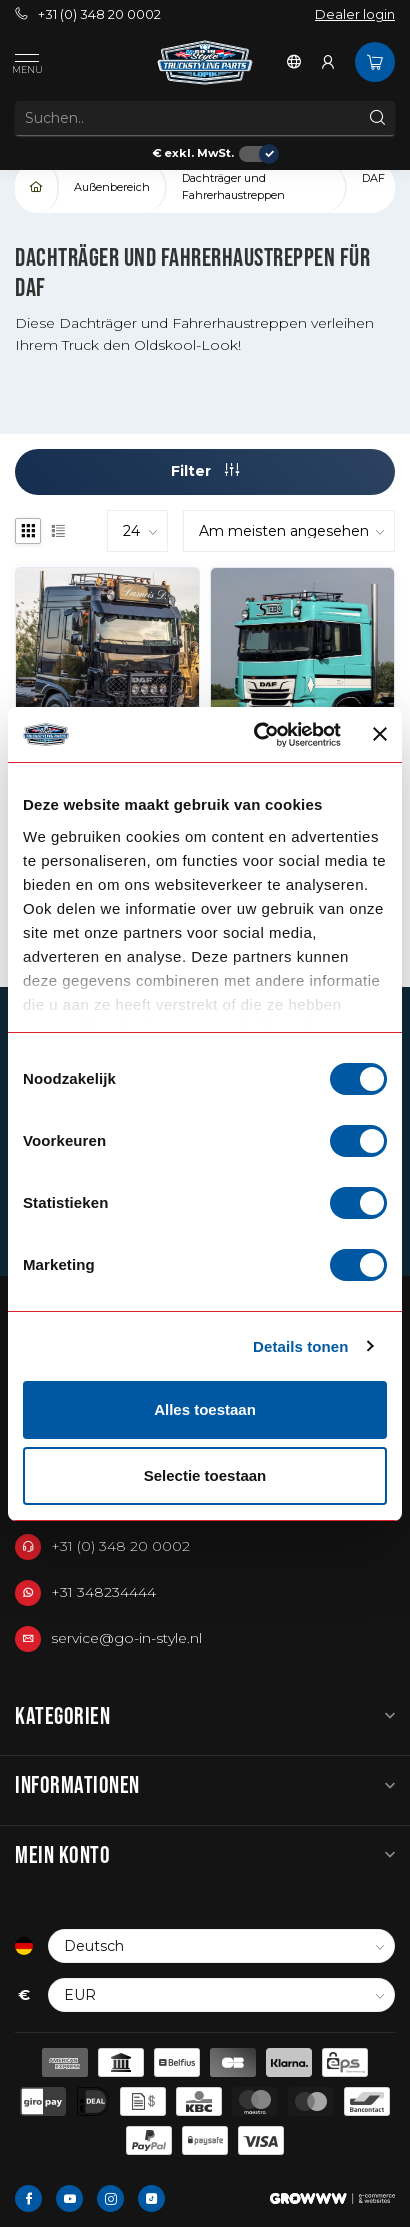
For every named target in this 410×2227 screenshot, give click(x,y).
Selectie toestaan (205, 1475)
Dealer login (355, 14)
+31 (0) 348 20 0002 (88, 14)
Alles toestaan (205, 1409)
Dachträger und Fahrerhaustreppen (233, 186)
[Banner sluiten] (380, 734)
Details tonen (300, 1346)
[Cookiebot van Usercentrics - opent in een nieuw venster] (257, 735)
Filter (205, 471)
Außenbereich (112, 187)
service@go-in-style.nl (126, 1638)
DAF (373, 178)
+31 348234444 (103, 1592)
